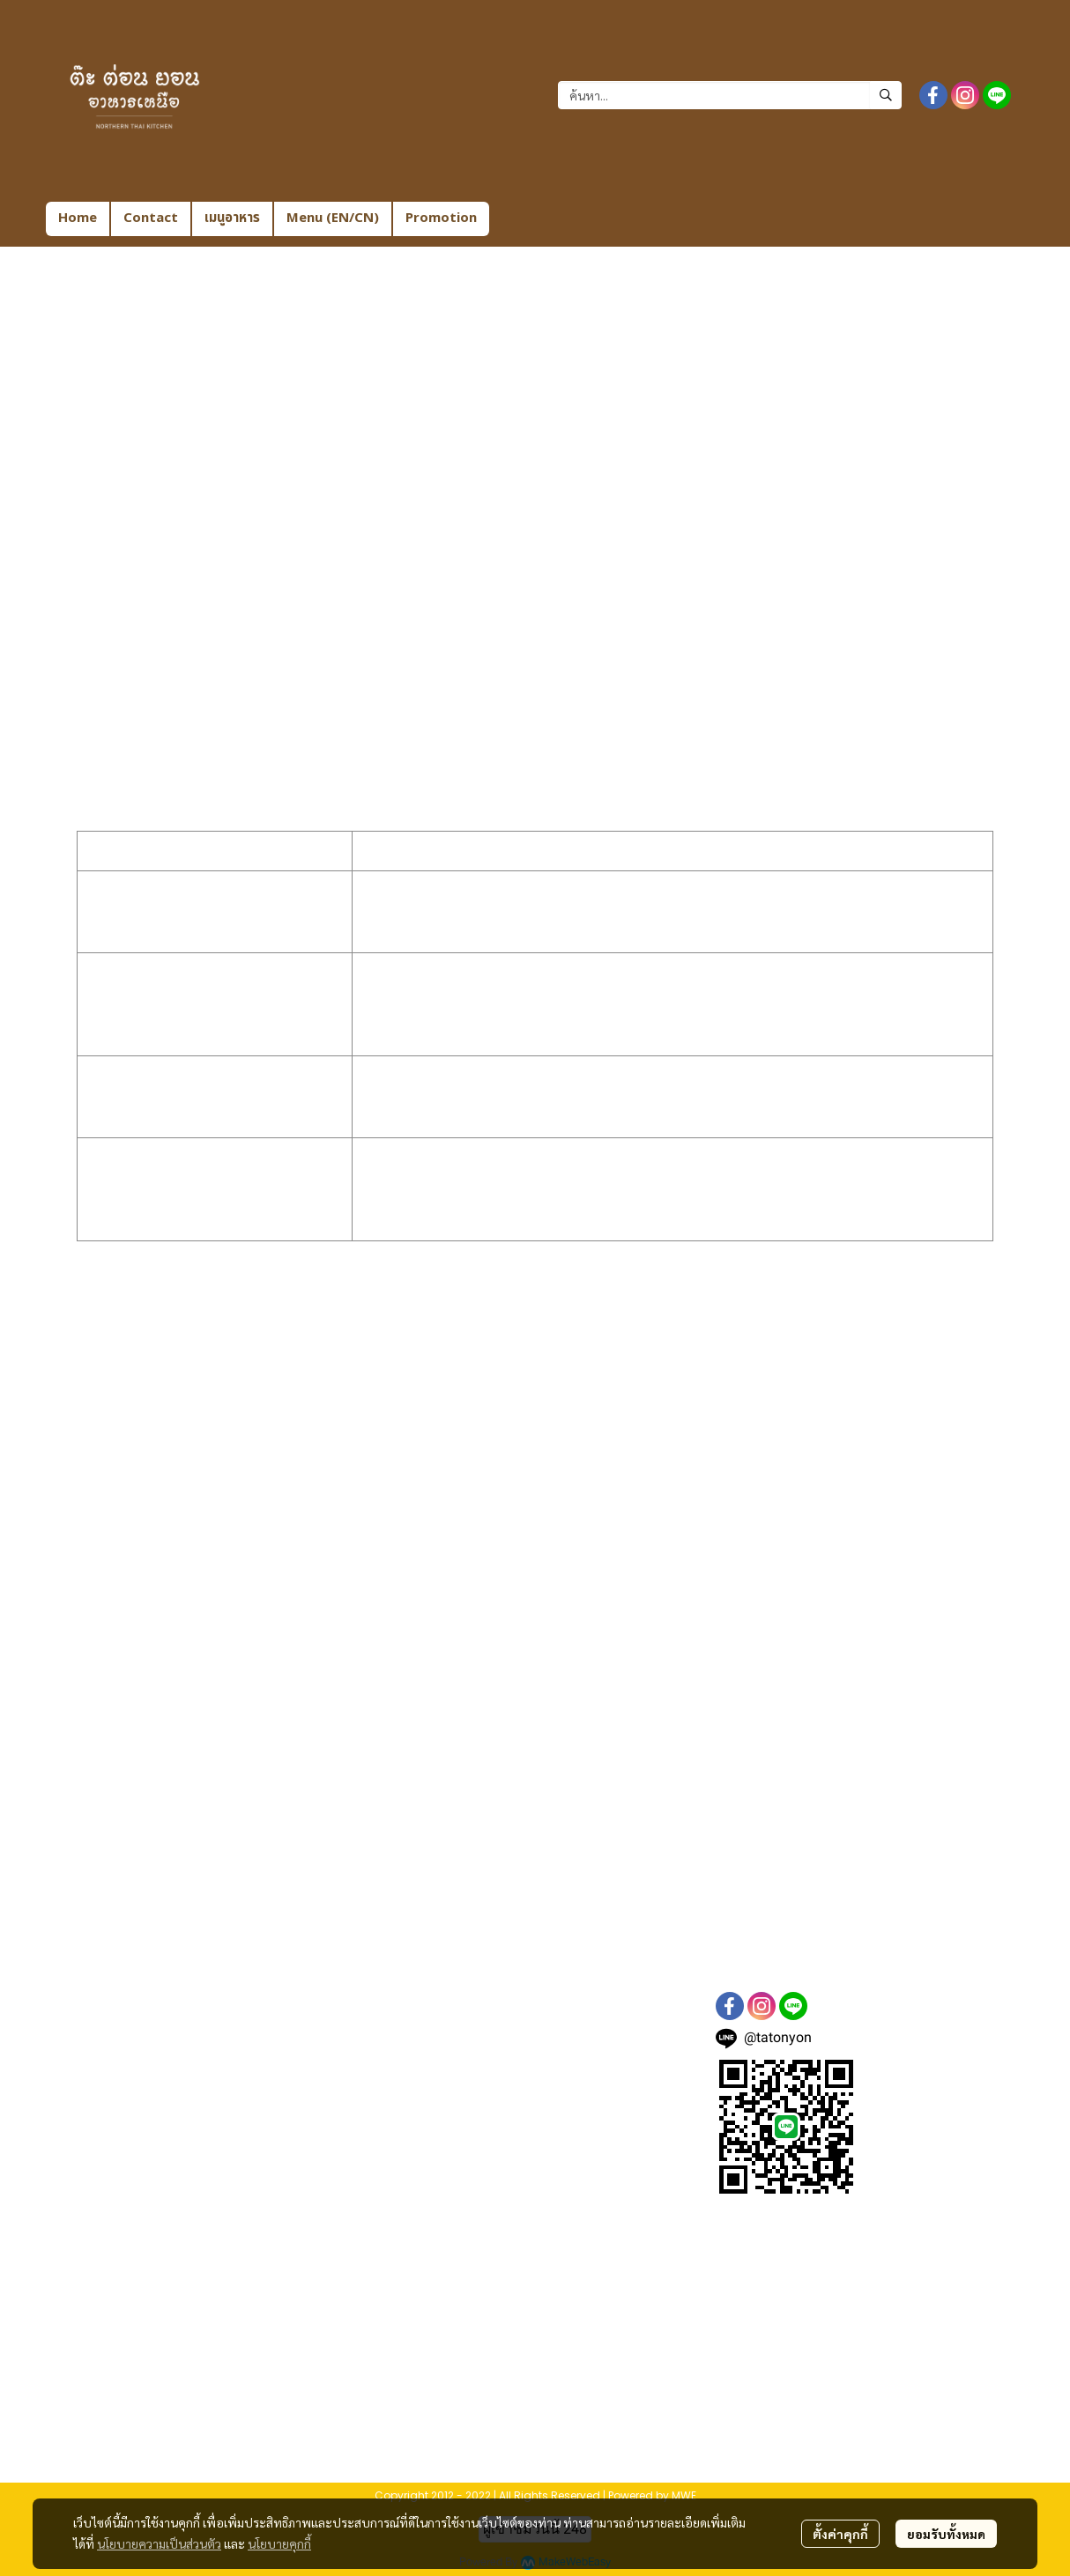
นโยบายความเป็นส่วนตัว (159, 2543)
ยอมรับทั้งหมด (946, 2534)
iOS (290, 1442)
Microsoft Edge (258, 1484)
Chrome (235, 1421)
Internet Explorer (266, 1463)
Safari (228, 1442)
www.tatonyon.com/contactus (315, 1900)
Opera (229, 1526)
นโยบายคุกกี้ (279, 2543)
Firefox (231, 1505)
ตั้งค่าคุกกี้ (840, 2534)
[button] (730, 95)
